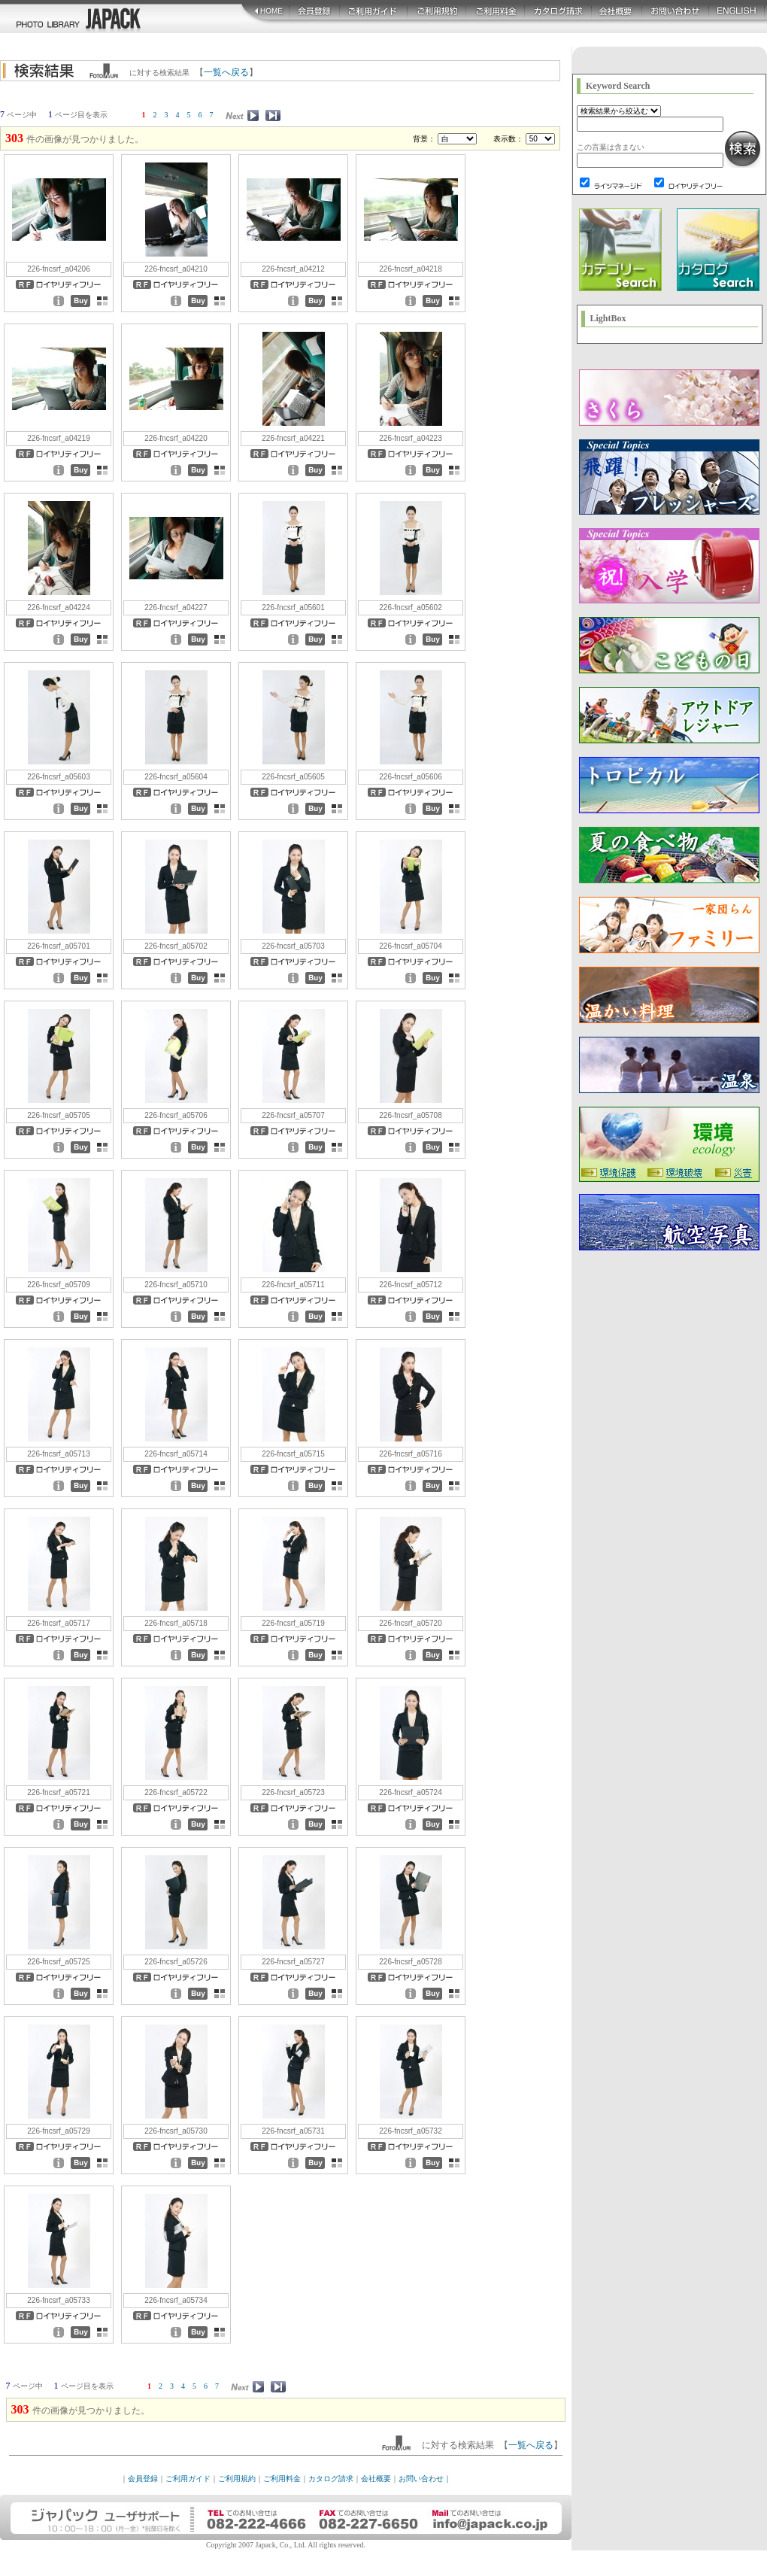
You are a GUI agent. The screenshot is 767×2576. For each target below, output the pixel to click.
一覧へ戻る (226, 72)
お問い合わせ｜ (425, 2478)
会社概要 (376, 2478)
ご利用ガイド (188, 2478)
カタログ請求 (330, 2478)
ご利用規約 (237, 2478)
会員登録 (143, 2478)
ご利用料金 (282, 2478)
